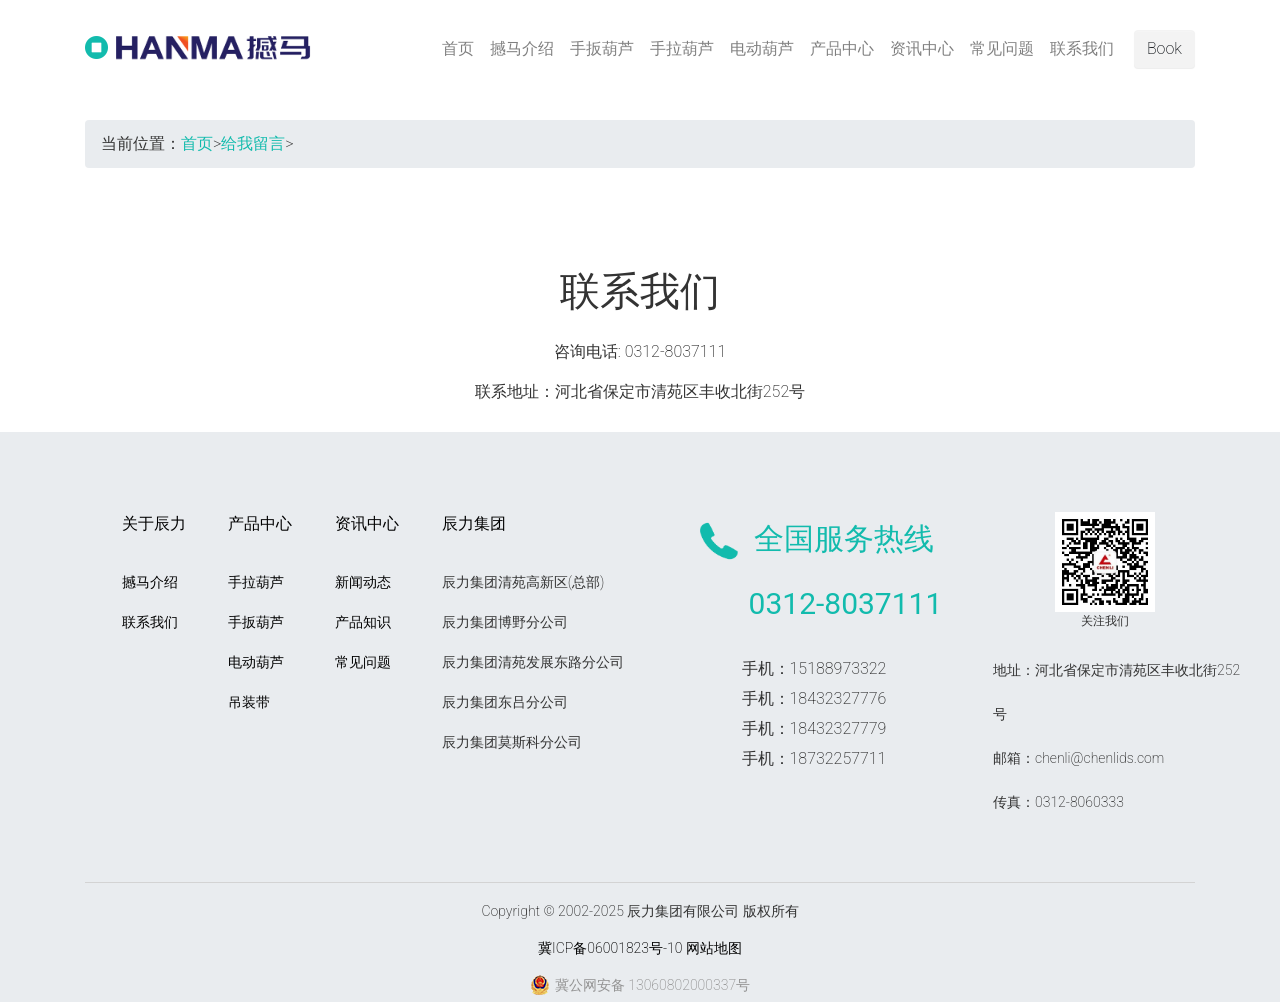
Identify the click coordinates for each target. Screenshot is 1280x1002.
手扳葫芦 (602, 48)
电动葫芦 (762, 48)
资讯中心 (922, 48)
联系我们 (1082, 48)
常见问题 (1002, 48)
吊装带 (249, 702)
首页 (458, 48)
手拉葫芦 (682, 48)
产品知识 (363, 622)
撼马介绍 (522, 48)
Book (1164, 48)
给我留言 (253, 143)
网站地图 (714, 948)
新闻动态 (363, 582)
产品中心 (842, 48)
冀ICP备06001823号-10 (610, 948)
